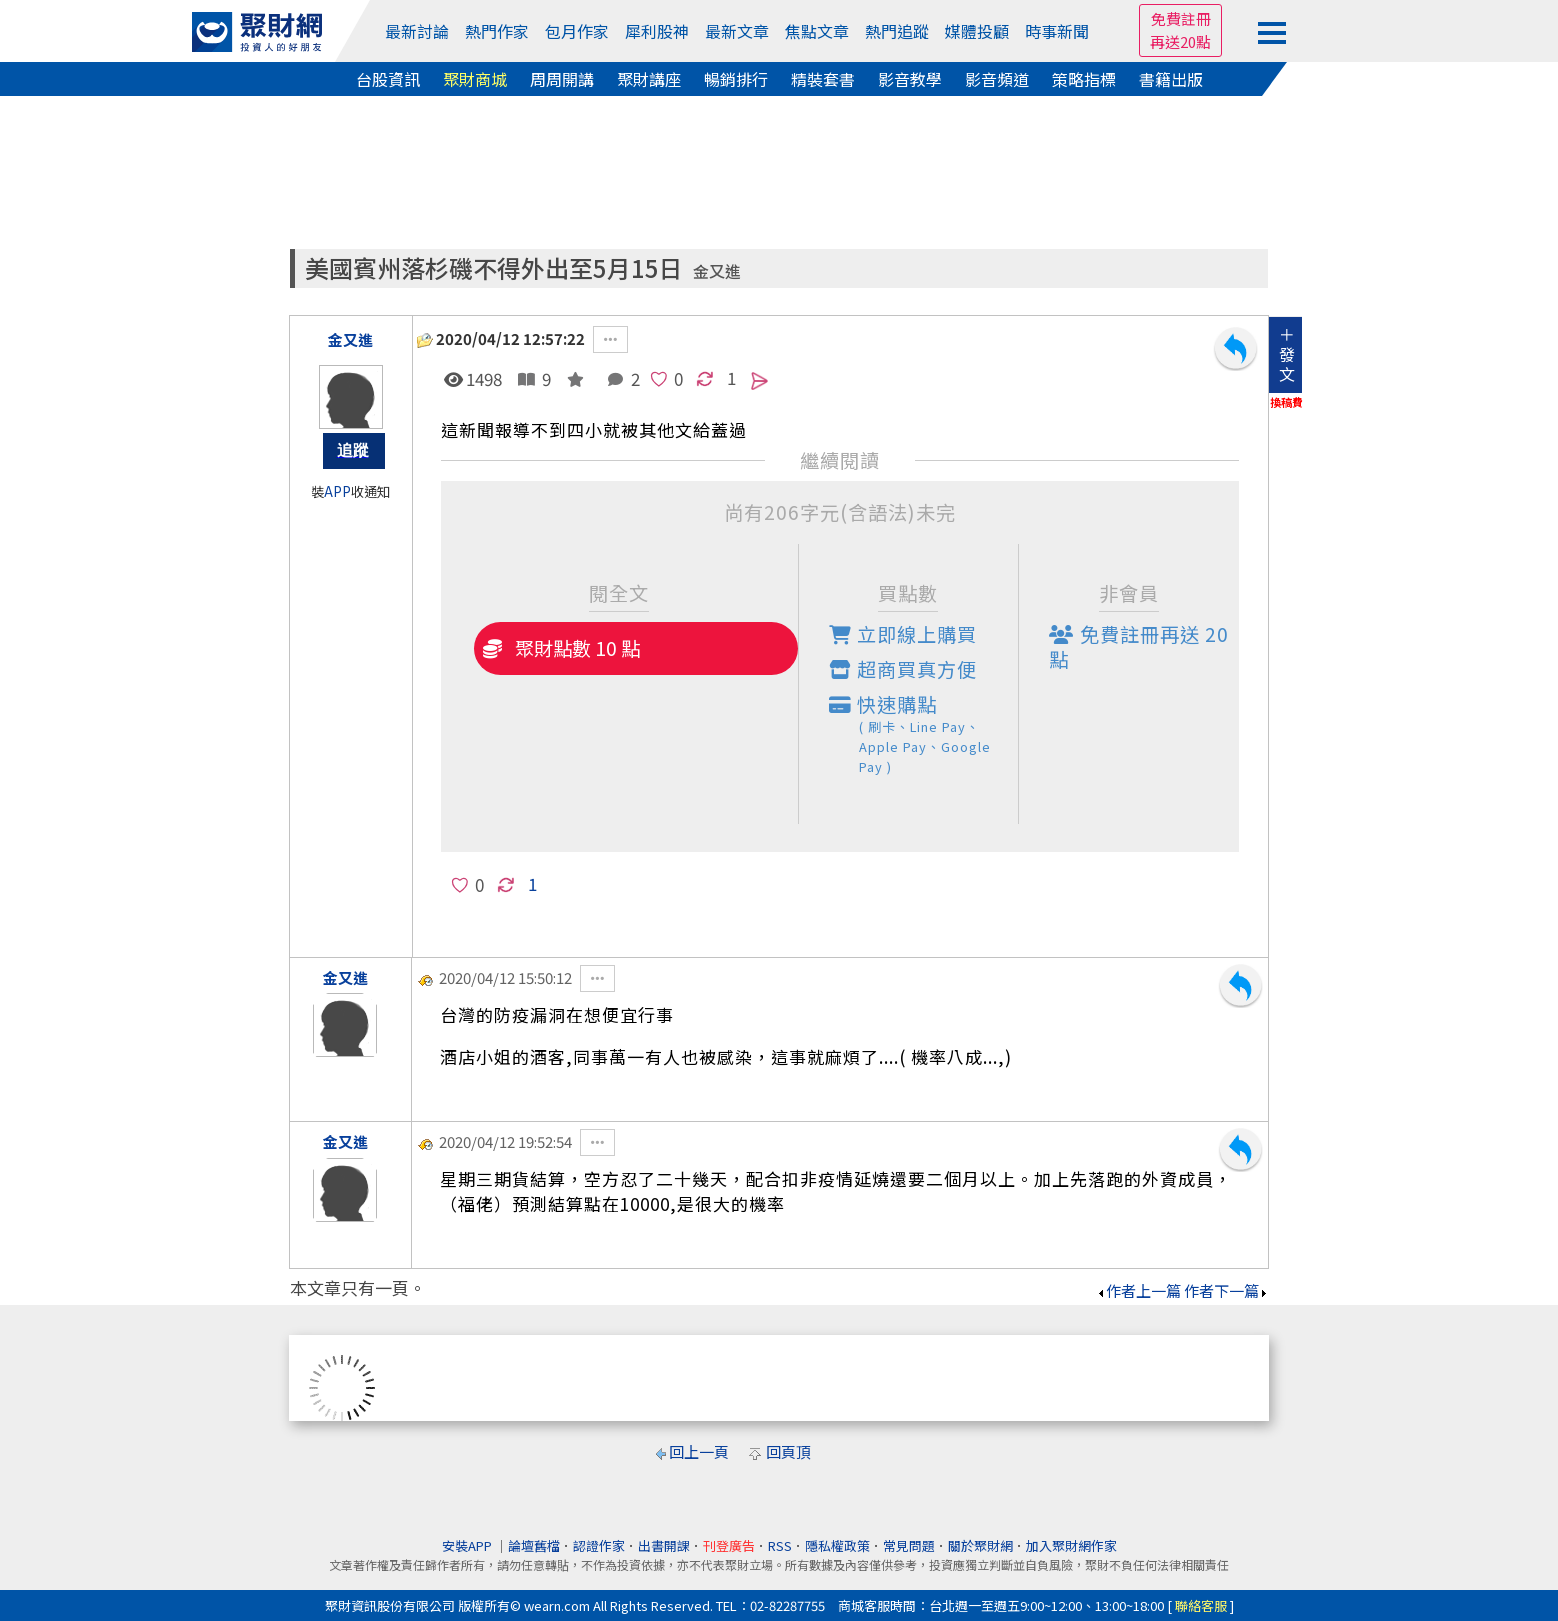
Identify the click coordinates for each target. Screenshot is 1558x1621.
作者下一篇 (1226, 1290)
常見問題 (909, 1545)
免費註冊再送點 (1139, 646)
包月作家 (577, 31)
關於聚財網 (980, 1545)
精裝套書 (823, 79)
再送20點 (1180, 41)
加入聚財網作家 (1071, 1545)
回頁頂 (788, 1451)
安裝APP (468, 1545)
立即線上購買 (903, 634)
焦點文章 (817, 31)
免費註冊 (1181, 18)
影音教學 (910, 79)
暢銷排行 (736, 79)
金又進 (717, 271)
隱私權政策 (837, 1545)
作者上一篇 (1138, 1290)
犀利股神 (657, 31)
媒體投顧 (977, 31)
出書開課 (664, 1545)
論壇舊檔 (534, 1545)
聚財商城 (475, 79)
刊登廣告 (729, 1545)
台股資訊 (388, 79)
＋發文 (1287, 354)
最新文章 (737, 31)
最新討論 (417, 31)
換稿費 (1286, 402)
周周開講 (562, 79)
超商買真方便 (903, 669)
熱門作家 (497, 31)
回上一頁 (699, 1451)
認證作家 (599, 1545)
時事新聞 (1057, 31)
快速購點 (924, 733)
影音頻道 (997, 79)
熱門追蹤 (897, 31)
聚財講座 (649, 79)
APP (337, 491)
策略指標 (1084, 79)
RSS (780, 1545)
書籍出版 (1171, 79)
